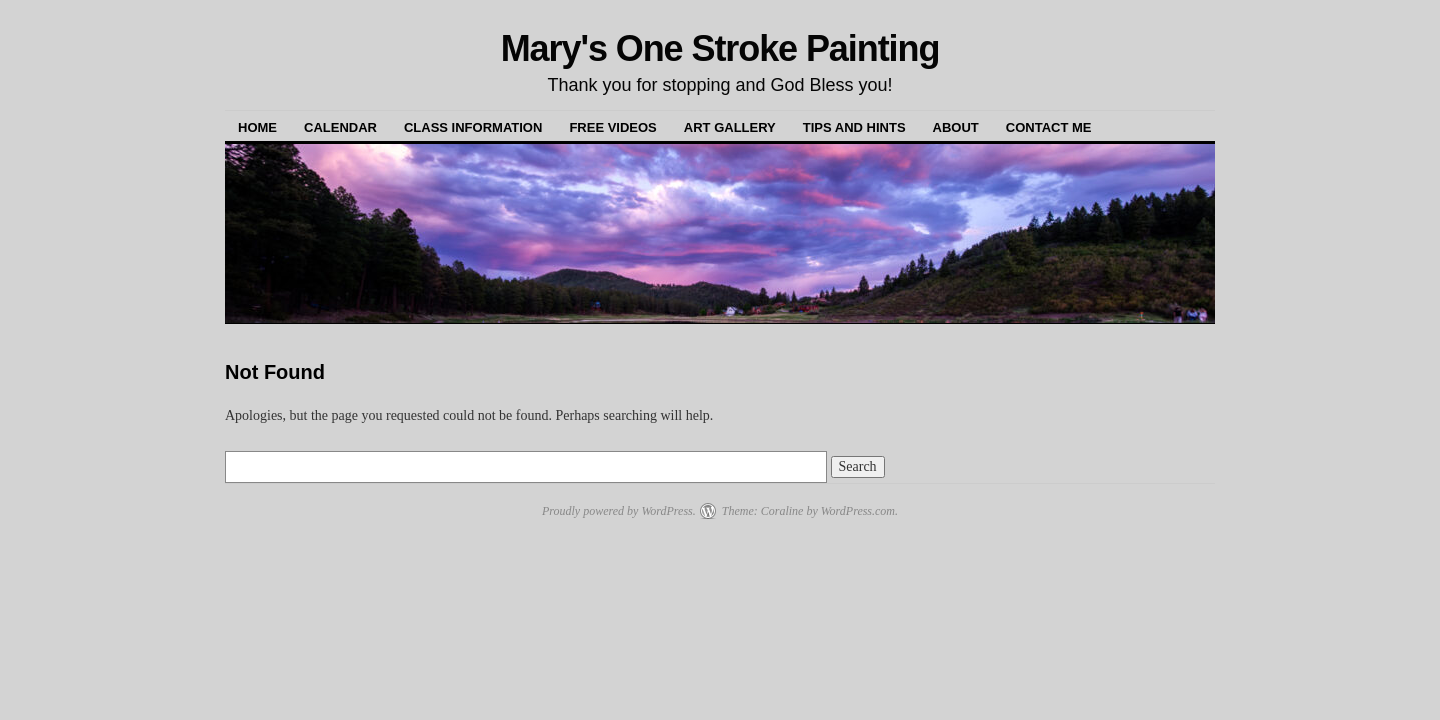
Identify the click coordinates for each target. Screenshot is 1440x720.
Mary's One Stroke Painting (720, 48)
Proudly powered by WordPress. (619, 511)
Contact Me (1049, 127)
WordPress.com (858, 511)
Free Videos (612, 127)
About (956, 127)
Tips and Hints (854, 127)
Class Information (473, 127)
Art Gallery (730, 127)
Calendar (340, 127)
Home (257, 127)
